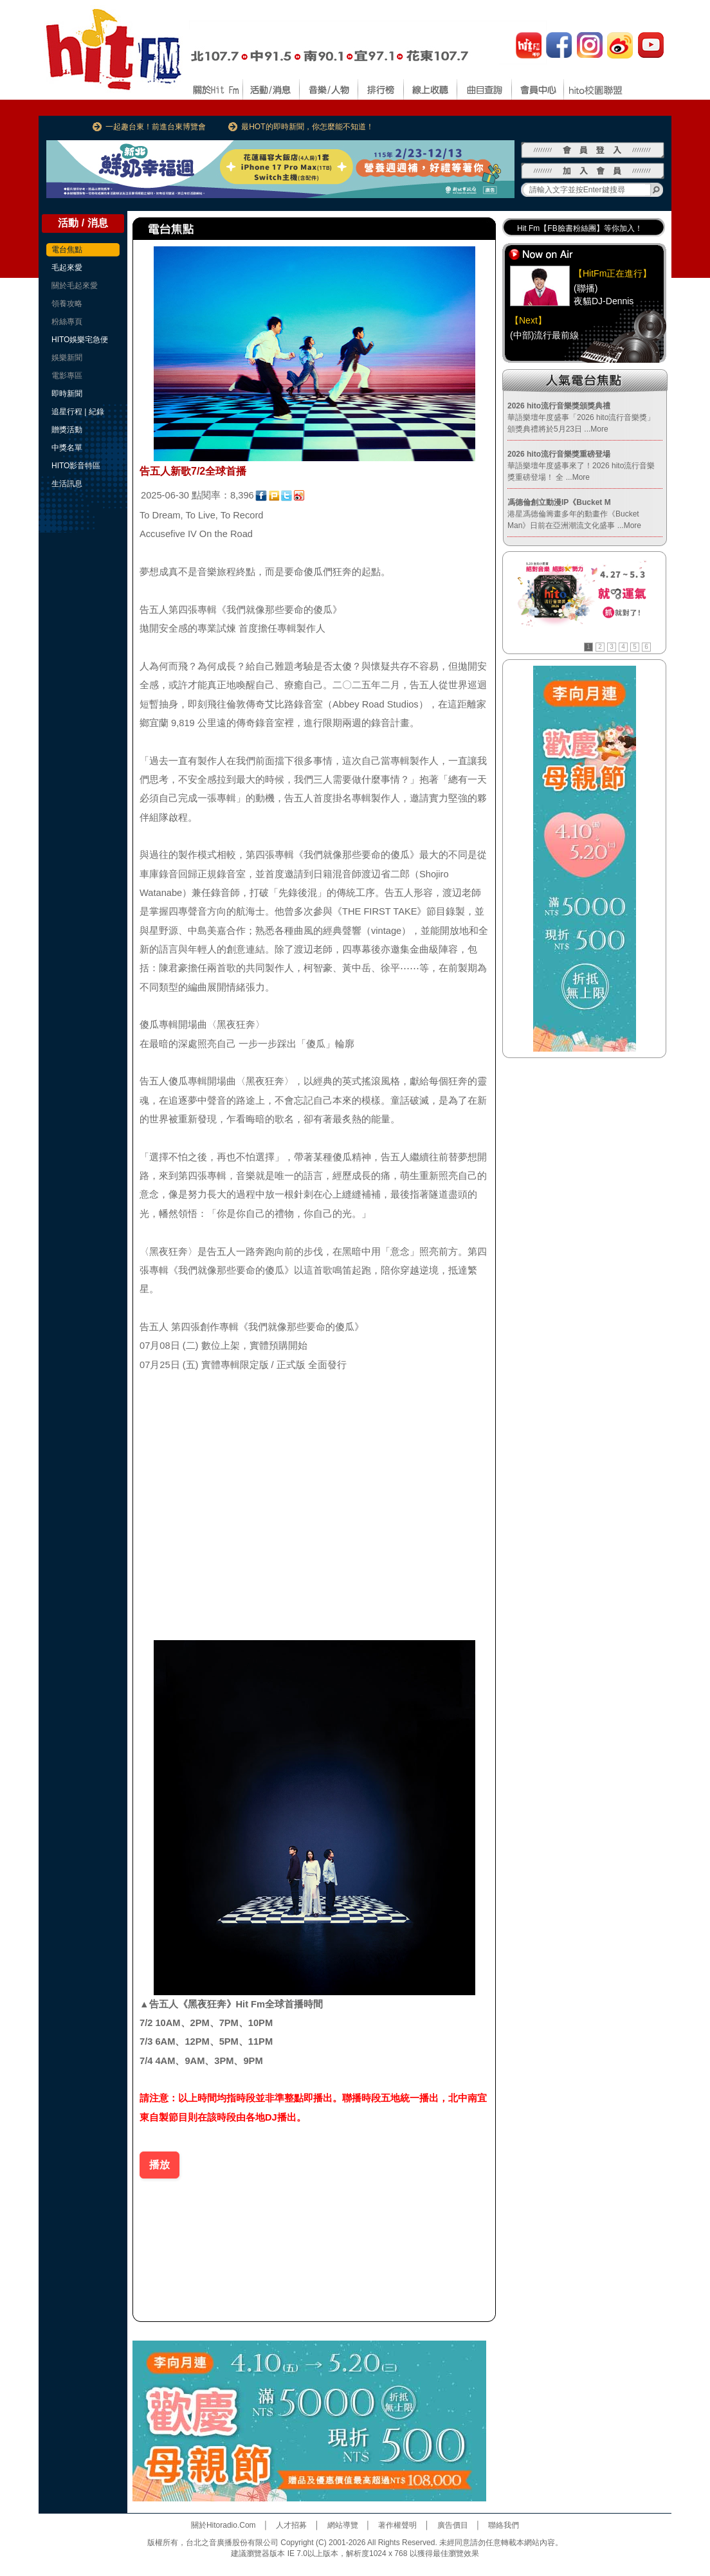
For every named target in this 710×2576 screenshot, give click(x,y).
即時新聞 (66, 393)
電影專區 (66, 375)
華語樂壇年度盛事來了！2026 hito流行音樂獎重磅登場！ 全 (581, 466)
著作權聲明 (397, 2525)
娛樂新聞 (66, 357)
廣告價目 (452, 2525)
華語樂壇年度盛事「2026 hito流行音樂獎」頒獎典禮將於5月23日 (581, 417)
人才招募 (291, 2525)
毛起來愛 (66, 267)
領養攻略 (66, 303)
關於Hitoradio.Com (223, 2525)
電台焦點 (66, 249)
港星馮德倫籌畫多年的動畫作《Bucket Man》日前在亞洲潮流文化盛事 (574, 514)
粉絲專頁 (66, 321)
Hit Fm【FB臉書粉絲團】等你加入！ (579, 230)
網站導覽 (342, 2525)
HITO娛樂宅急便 (79, 339)
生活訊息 (66, 483)
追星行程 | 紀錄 (77, 411)
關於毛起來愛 (74, 285)
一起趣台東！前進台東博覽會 (155, 126)
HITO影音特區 (75, 465)
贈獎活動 (66, 429)
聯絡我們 (503, 2525)
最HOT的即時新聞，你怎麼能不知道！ (307, 126)
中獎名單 (66, 447)
